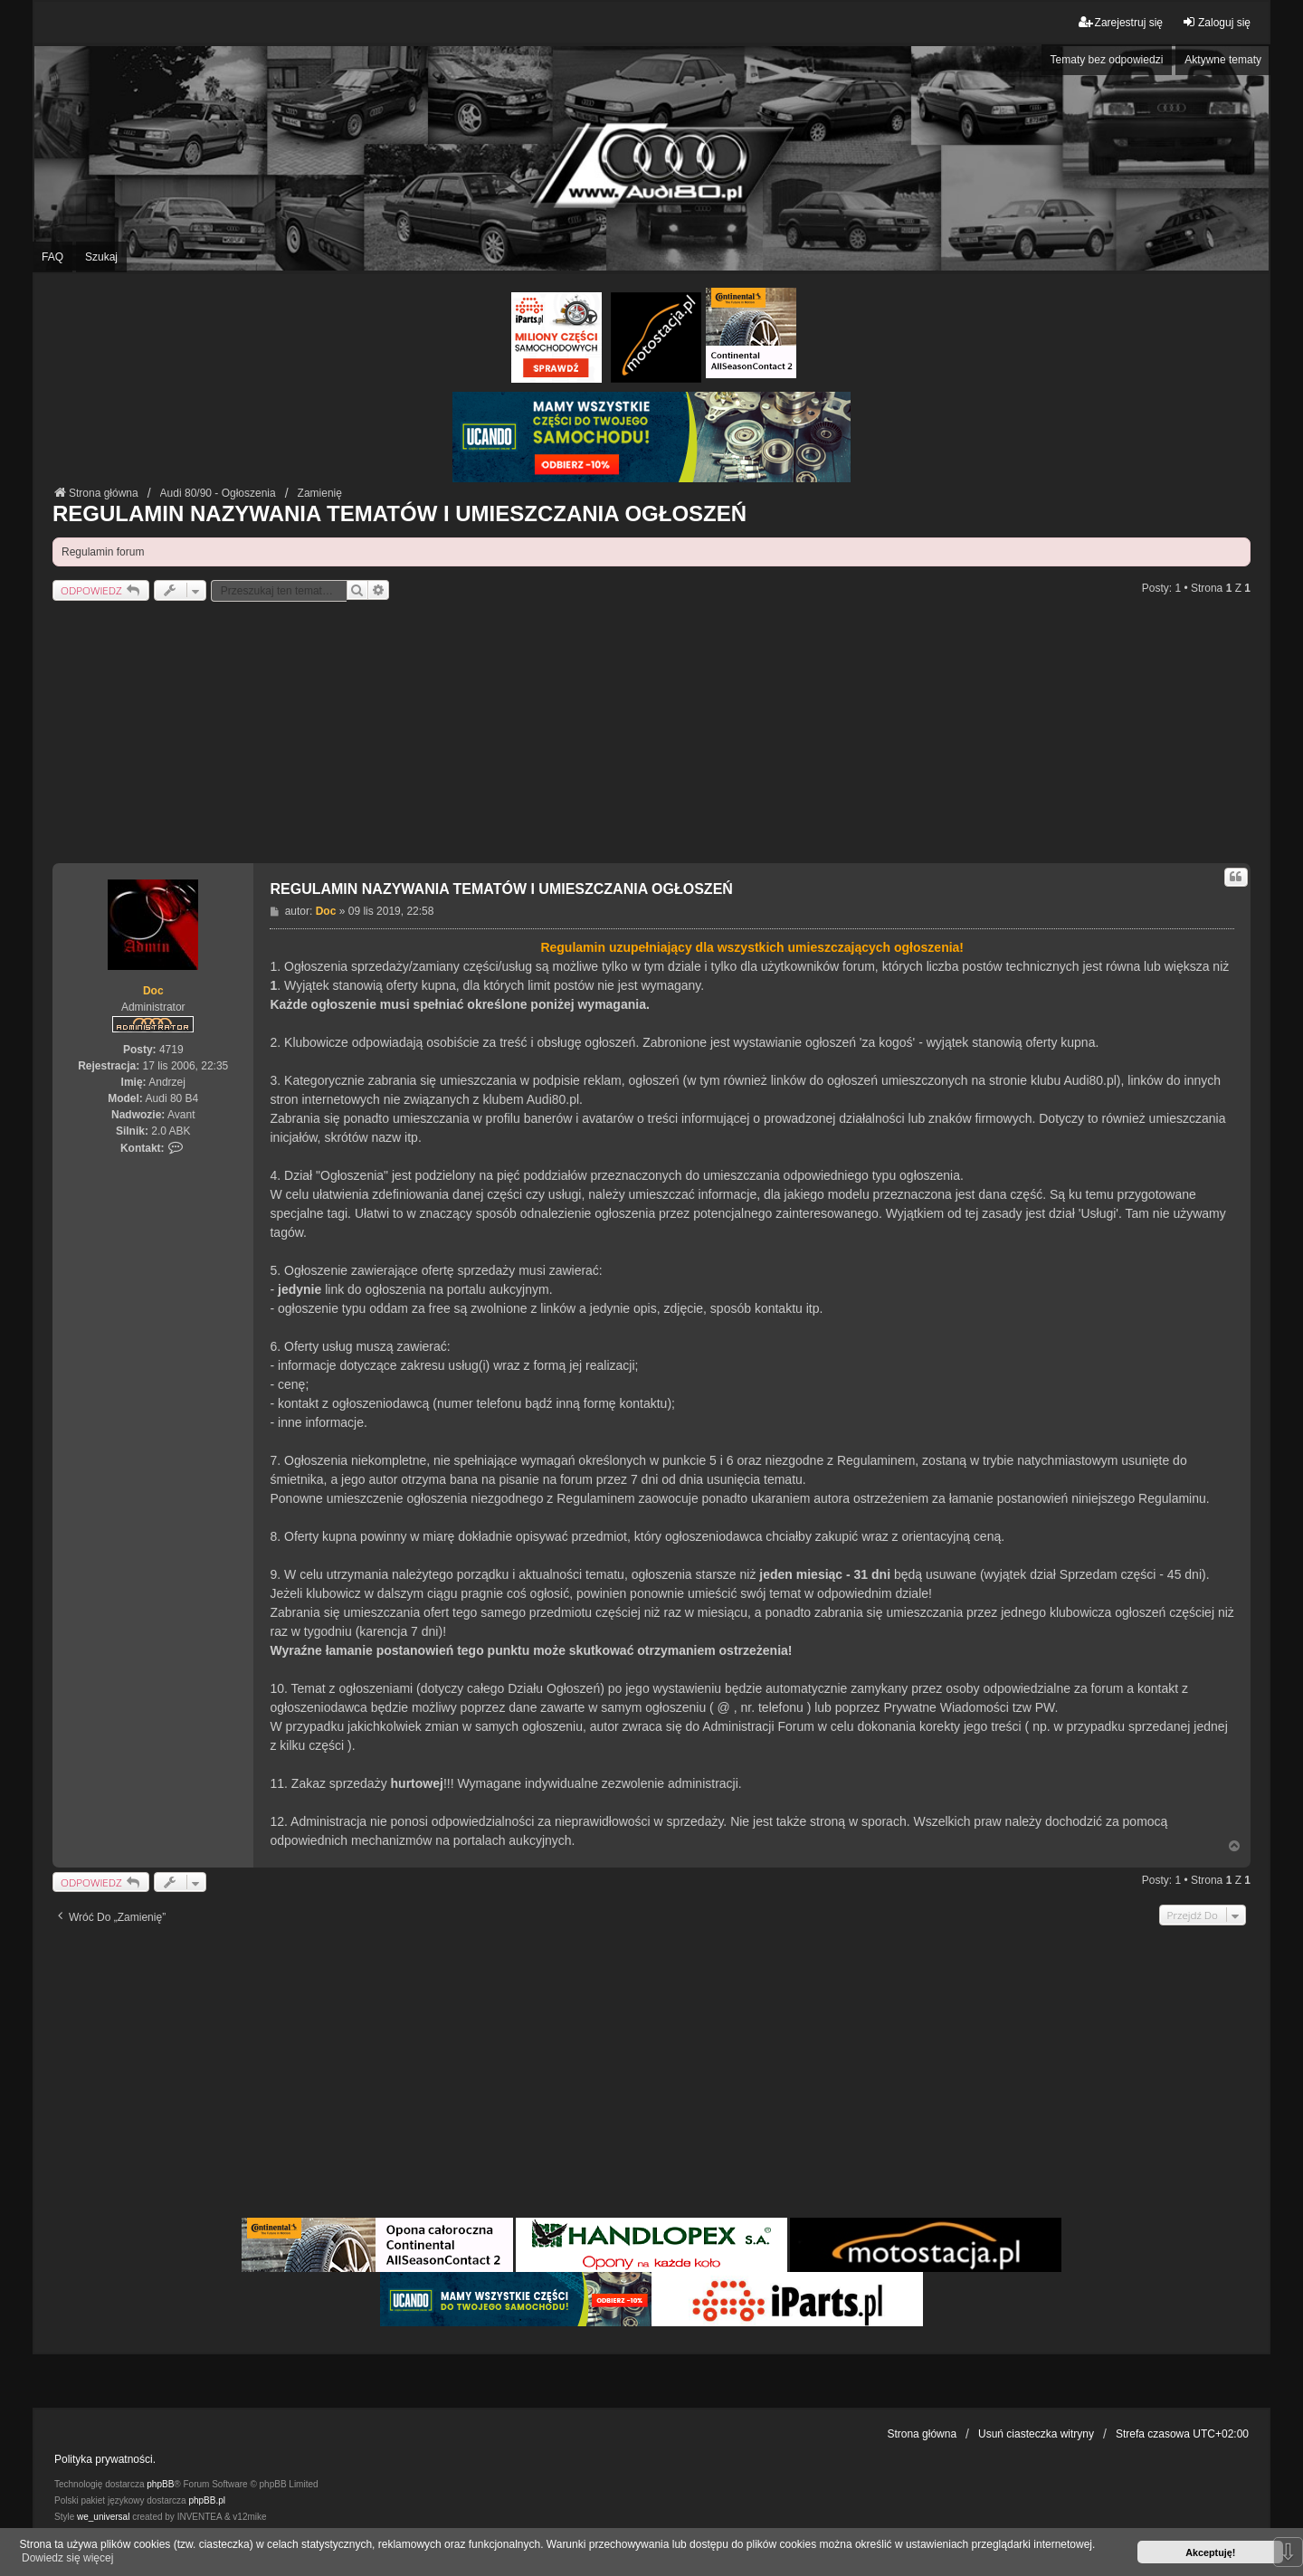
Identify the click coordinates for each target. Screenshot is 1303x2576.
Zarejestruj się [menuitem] (1121, 22)
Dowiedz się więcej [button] (67, 2558)
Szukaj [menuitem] (101, 257)
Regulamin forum (103, 552)
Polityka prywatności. (105, 2459)
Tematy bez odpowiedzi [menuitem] (1107, 59)
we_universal (103, 2517)
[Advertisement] (651, 736)
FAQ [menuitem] (52, 257)
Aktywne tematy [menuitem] (1222, 59)
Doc (153, 990)
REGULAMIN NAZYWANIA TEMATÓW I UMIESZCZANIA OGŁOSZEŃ (399, 513)
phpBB (160, 2484)
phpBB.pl (206, 2500)
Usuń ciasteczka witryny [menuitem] (1036, 2434)
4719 (171, 1049)
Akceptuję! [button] (1210, 2552)
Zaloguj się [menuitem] (1216, 22)
